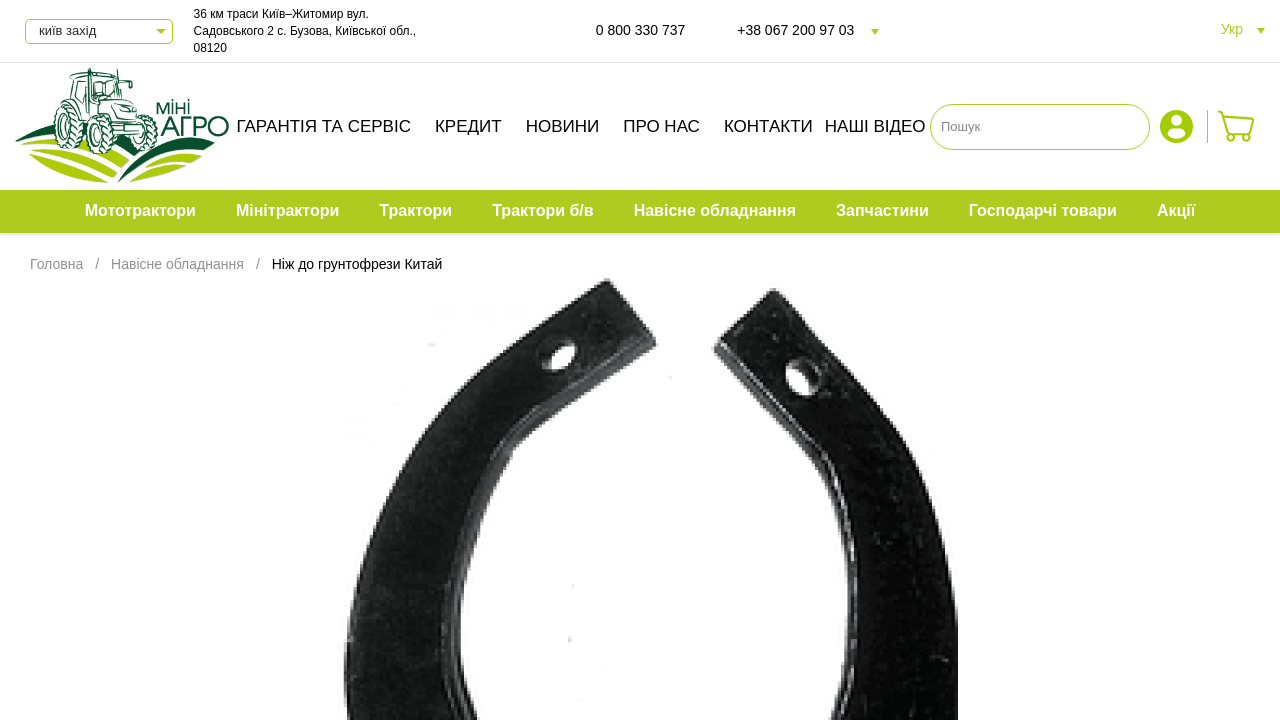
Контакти (768, 126)
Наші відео (875, 126)
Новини (563, 126)
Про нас (661, 126)
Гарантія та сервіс (323, 126)
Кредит (468, 126)
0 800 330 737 (641, 30)
